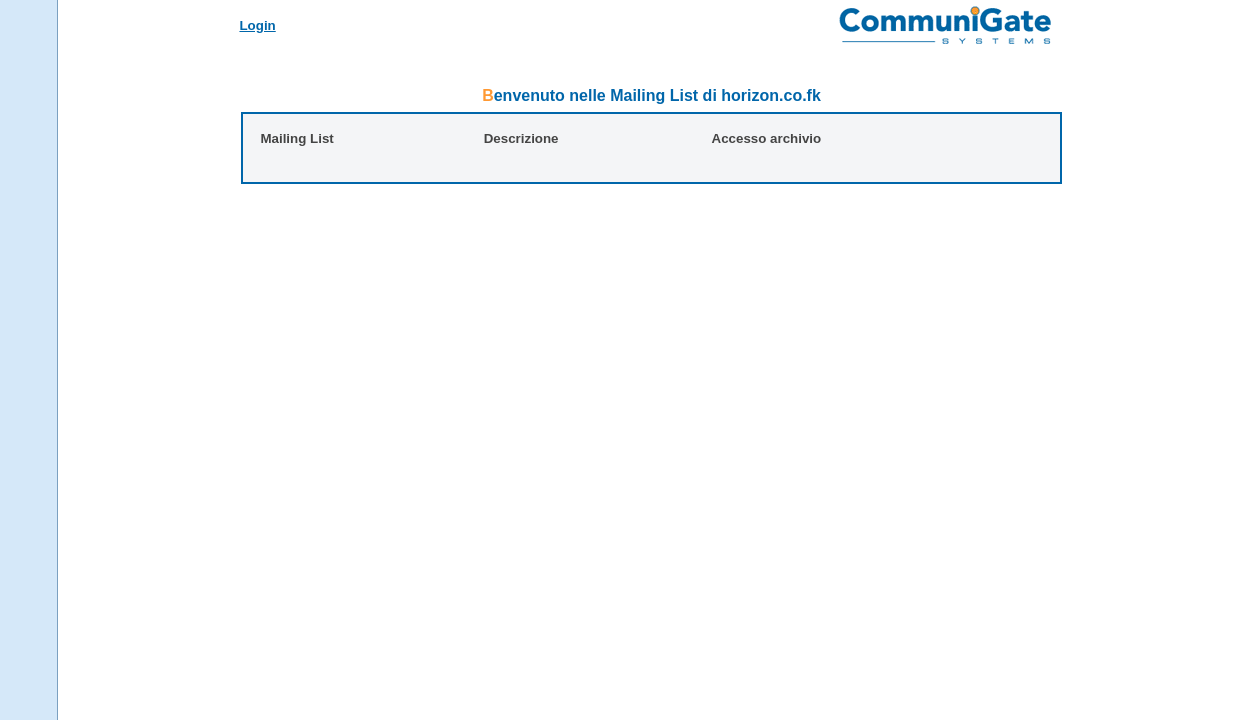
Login (257, 25)
